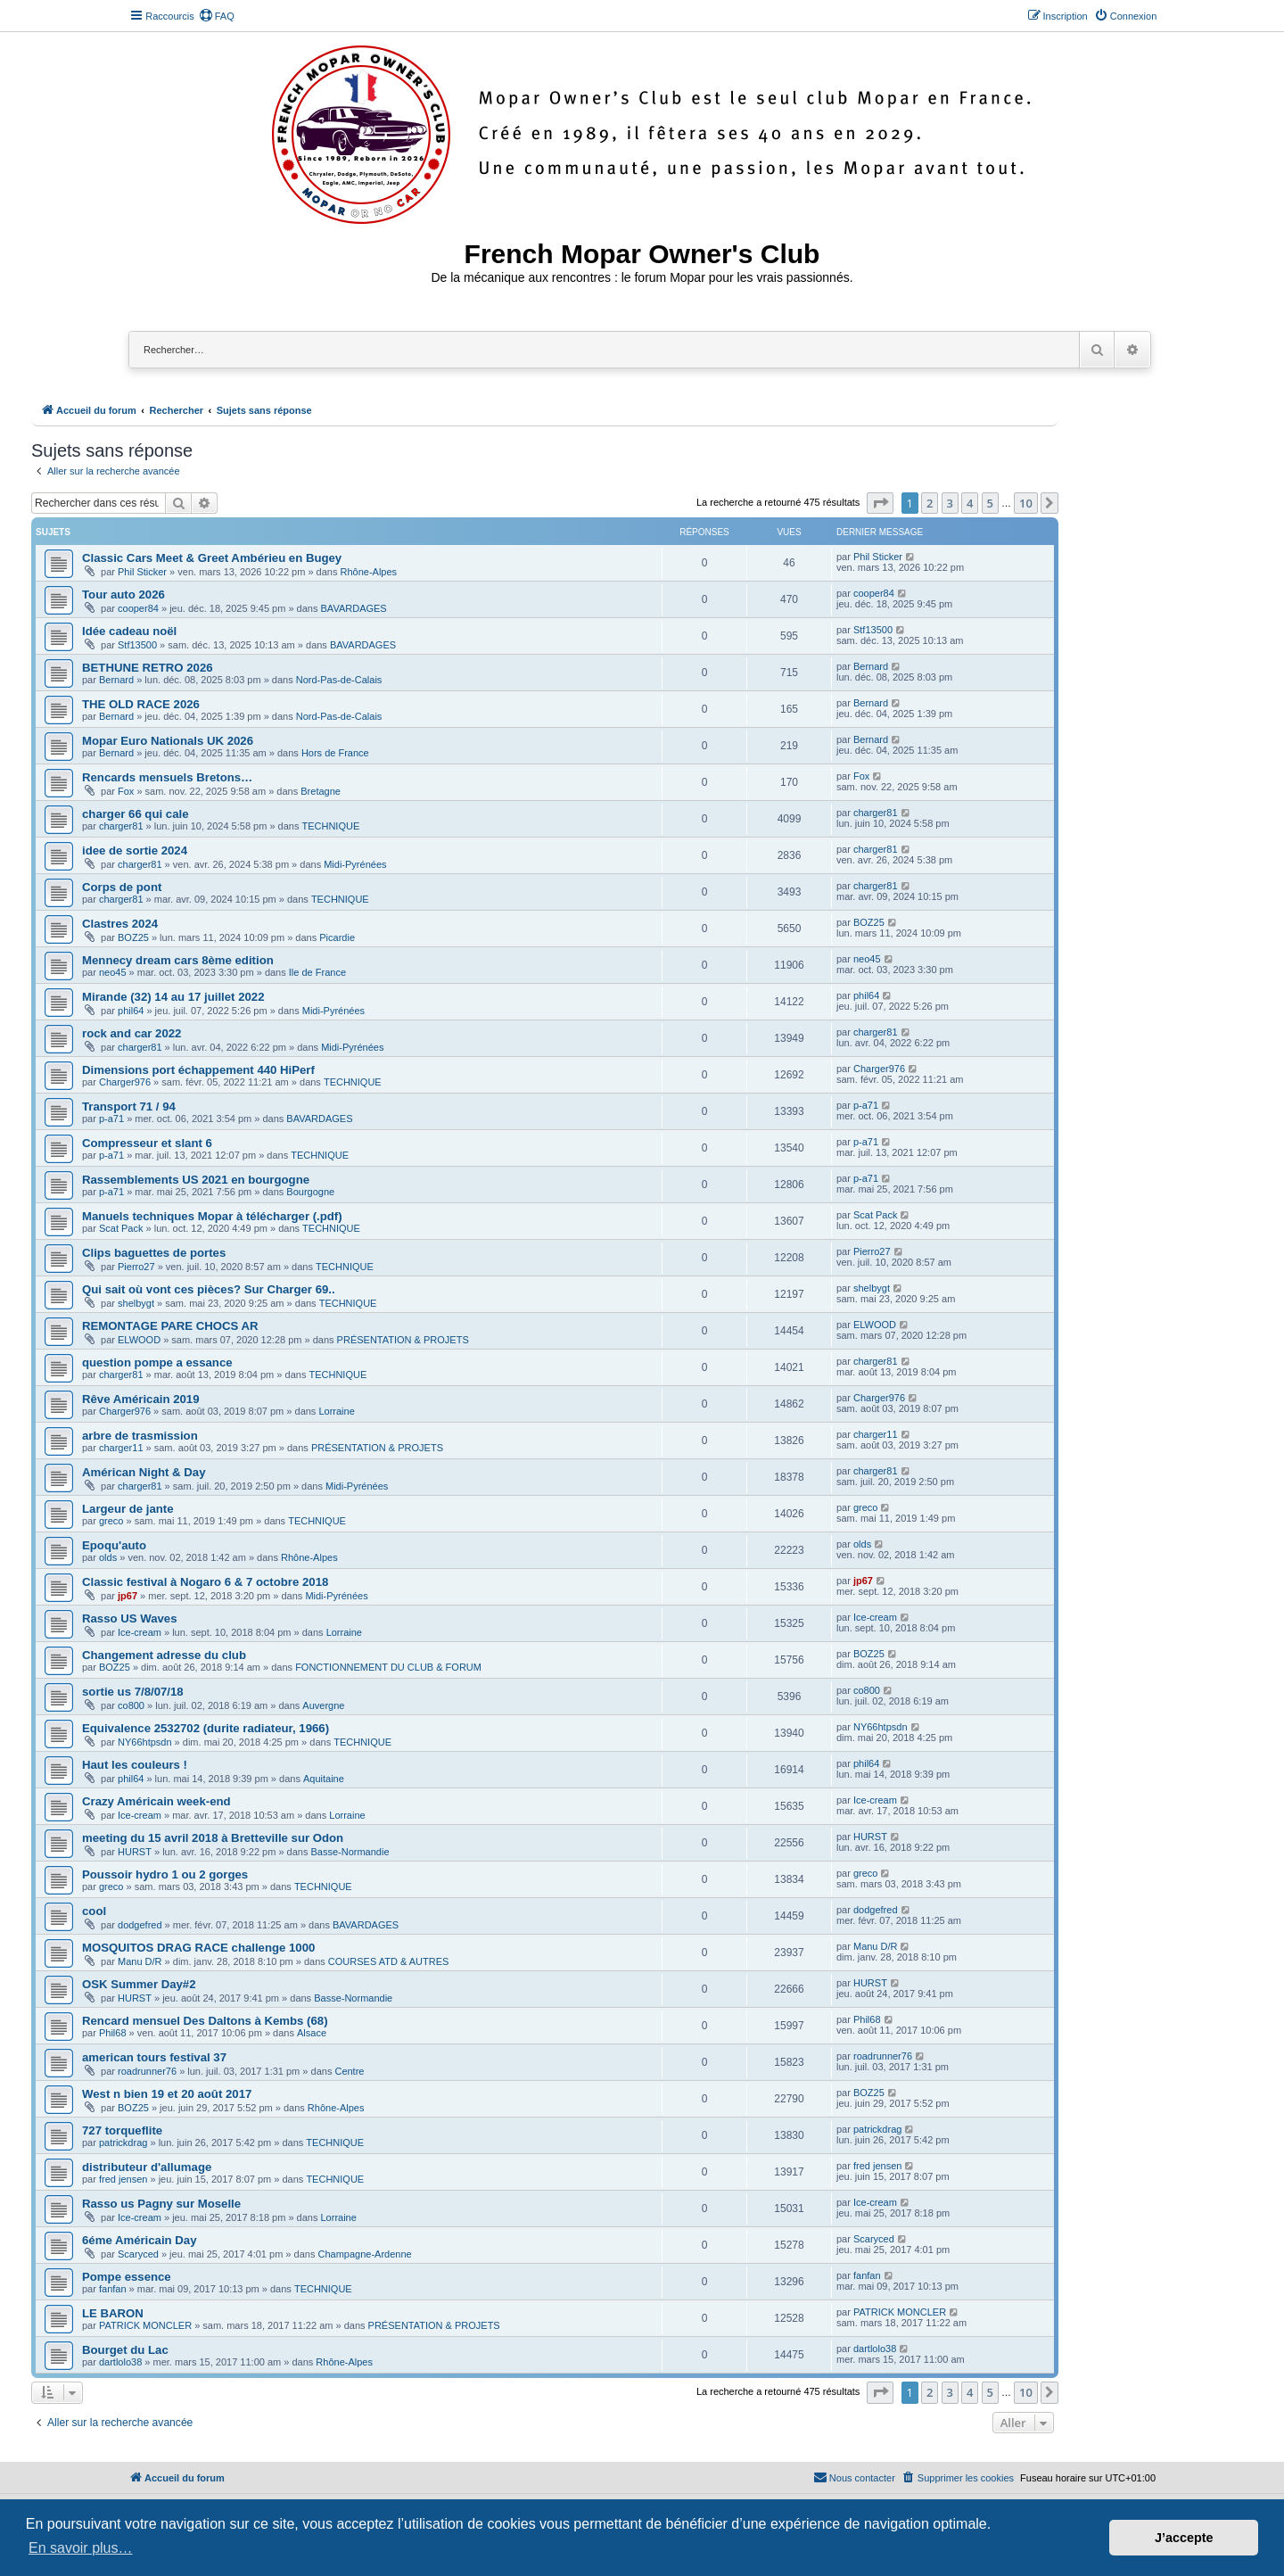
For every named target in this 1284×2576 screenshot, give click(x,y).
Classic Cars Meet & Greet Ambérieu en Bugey (212, 558)
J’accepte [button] (1184, 2538)
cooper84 (138, 608)
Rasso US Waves (129, 1618)
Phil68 (113, 2032)
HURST (135, 1851)
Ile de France (317, 972)
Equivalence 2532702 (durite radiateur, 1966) (205, 1728)
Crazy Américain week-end (156, 1801)
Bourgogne (310, 1191)
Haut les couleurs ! (134, 1764)
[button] (880, 503)
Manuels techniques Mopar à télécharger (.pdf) (212, 1216)
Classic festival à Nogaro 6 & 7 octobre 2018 (205, 1582)
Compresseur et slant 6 (147, 1143)
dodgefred (140, 1925)
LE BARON (113, 2313)
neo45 (113, 972)
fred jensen (123, 2179)
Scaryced (138, 2254)
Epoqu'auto (114, 1545)
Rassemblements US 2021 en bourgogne (195, 1179)
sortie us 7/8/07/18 (133, 1691)
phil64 (131, 1010)
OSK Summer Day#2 (139, 1984)
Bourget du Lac (125, 2350)
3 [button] (950, 503)
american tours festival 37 (154, 2057)
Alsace (311, 2032)
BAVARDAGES (354, 608)
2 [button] (929, 503)
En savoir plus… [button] (81, 2547)
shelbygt (136, 1303)
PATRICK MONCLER (145, 2325)
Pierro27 (136, 1266)
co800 (131, 1705)
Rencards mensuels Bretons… (167, 777)
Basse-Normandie (349, 1851)
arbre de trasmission (140, 1435)
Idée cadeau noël (129, 631)
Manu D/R (140, 1961)
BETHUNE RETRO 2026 (147, 667)
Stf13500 (137, 645)
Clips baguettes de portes (154, 1252)
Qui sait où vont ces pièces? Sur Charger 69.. (208, 1289)
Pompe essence (126, 2276)
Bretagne (320, 791)
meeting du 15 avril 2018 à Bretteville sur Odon (212, 1838)
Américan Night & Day (144, 1472)
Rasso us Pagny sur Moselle (161, 2203)
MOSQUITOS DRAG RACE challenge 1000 (198, 1947)
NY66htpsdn (145, 1742)
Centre (349, 2071)
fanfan (113, 2288)
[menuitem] (217, 16)
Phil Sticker (142, 571)
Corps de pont (121, 887)
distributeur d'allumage (146, 2167)
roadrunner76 (147, 2071)
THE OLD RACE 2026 (141, 704)
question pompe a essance (157, 1362)
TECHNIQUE (330, 826)
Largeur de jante (128, 1508)
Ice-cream (139, 1632)
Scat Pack (121, 1228)
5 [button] (990, 503)
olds (108, 1557)
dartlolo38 (120, 2362)
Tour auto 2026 (123, 594)
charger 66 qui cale (135, 814)
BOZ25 (133, 937)
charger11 (121, 1447)
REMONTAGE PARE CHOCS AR (170, 1326)
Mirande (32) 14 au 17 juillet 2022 (173, 996)
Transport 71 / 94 (129, 1106)
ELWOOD (139, 1339)
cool (94, 1911)
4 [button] (970, 503)
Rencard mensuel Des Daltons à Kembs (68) (205, 2020)
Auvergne (323, 1705)
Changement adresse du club (164, 1655)
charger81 (121, 826)
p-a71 (111, 1118)
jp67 (127, 1595)
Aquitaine (323, 1778)
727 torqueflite (122, 2130)
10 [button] (1026, 503)
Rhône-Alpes (369, 571)
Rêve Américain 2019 (140, 1399)
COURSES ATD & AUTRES (388, 1961)
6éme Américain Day (139, 2240)
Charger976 (125, 1082)
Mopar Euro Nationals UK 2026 (167, 740)
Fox (126, 791)
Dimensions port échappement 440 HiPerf (198, 1070)
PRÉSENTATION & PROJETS (403, 1339)
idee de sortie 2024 (134, 850)
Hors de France (335, 752)
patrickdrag (123, 2142)
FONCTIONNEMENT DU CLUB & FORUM (388, 1667)
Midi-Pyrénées (355, 864)
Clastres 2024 (120, 923)
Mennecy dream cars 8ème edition (178, 960)
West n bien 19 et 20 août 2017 (166, 2094)
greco (111, 1520)
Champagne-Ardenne (364, 2254)
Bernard (116, 679)
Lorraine (336, 1411)
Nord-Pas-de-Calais (339, 679)
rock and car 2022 (131, 1033)
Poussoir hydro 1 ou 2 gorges (165, 1874)
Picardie (337, 937)
